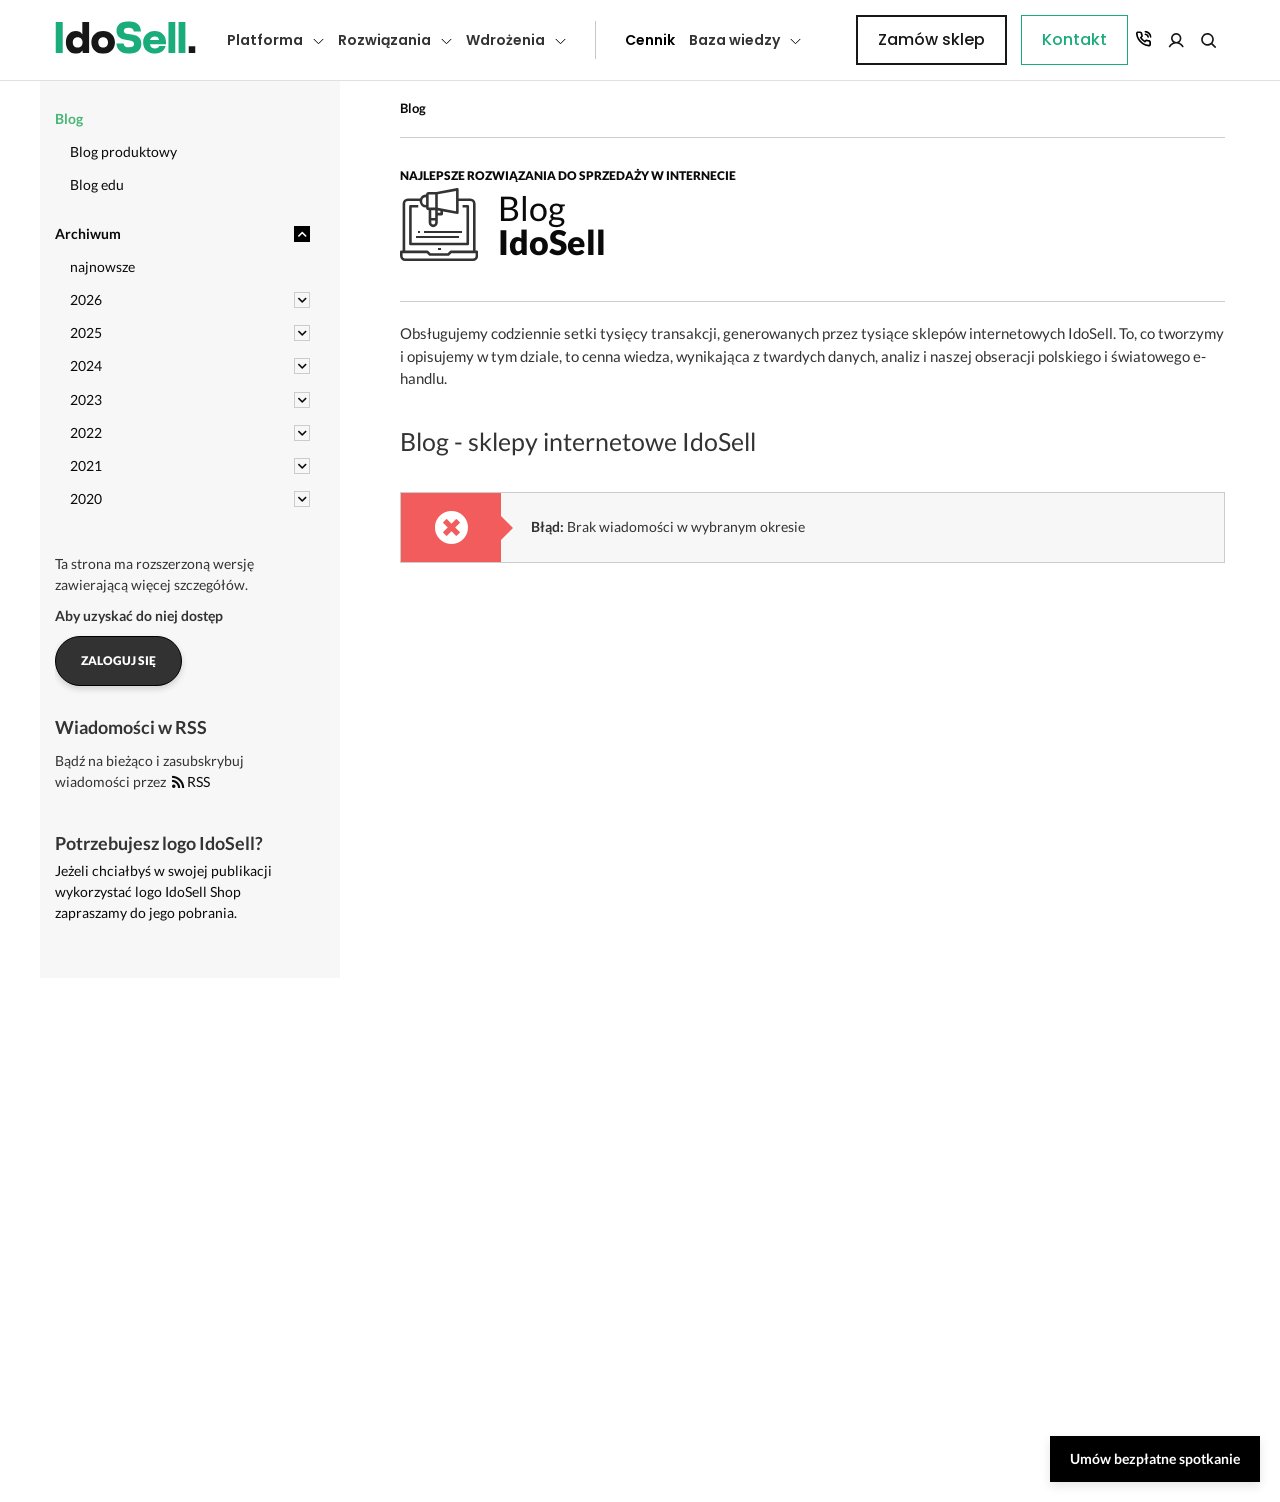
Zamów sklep (1142, 39)
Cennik (605, 40)
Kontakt (845, 40)
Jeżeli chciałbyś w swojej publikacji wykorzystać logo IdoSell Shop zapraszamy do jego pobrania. (163, 891)
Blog (413, 108)
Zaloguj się (118, 660)
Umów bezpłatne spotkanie (1155, 1458)
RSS (191, 781)
